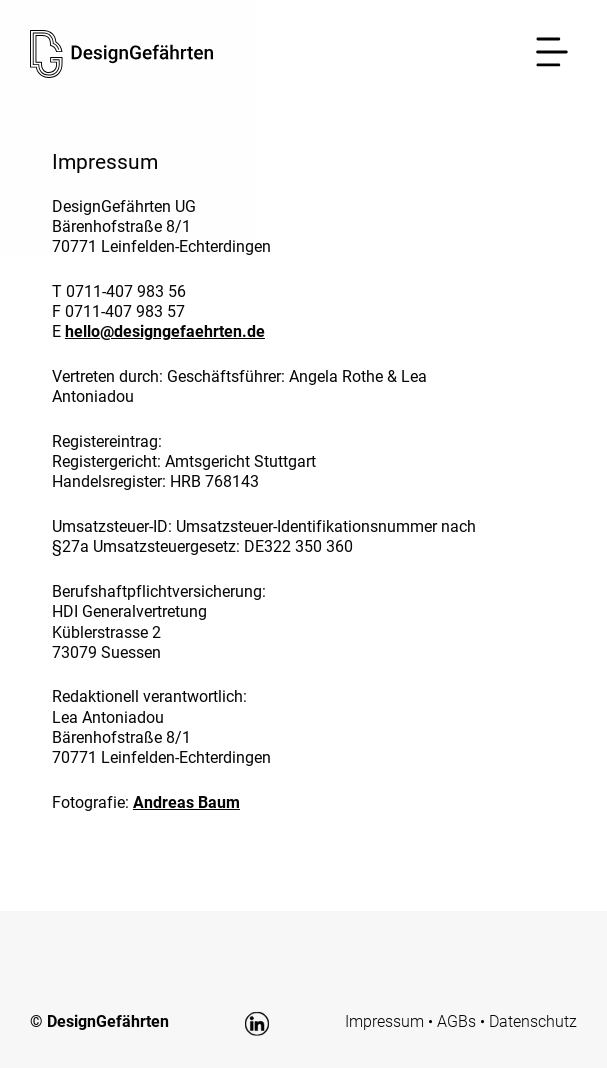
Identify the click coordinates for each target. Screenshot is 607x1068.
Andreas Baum (186, 802)
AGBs (456, 1021)
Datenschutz (533, 1021)
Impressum (384, 1021)
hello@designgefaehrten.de (165, 331)
